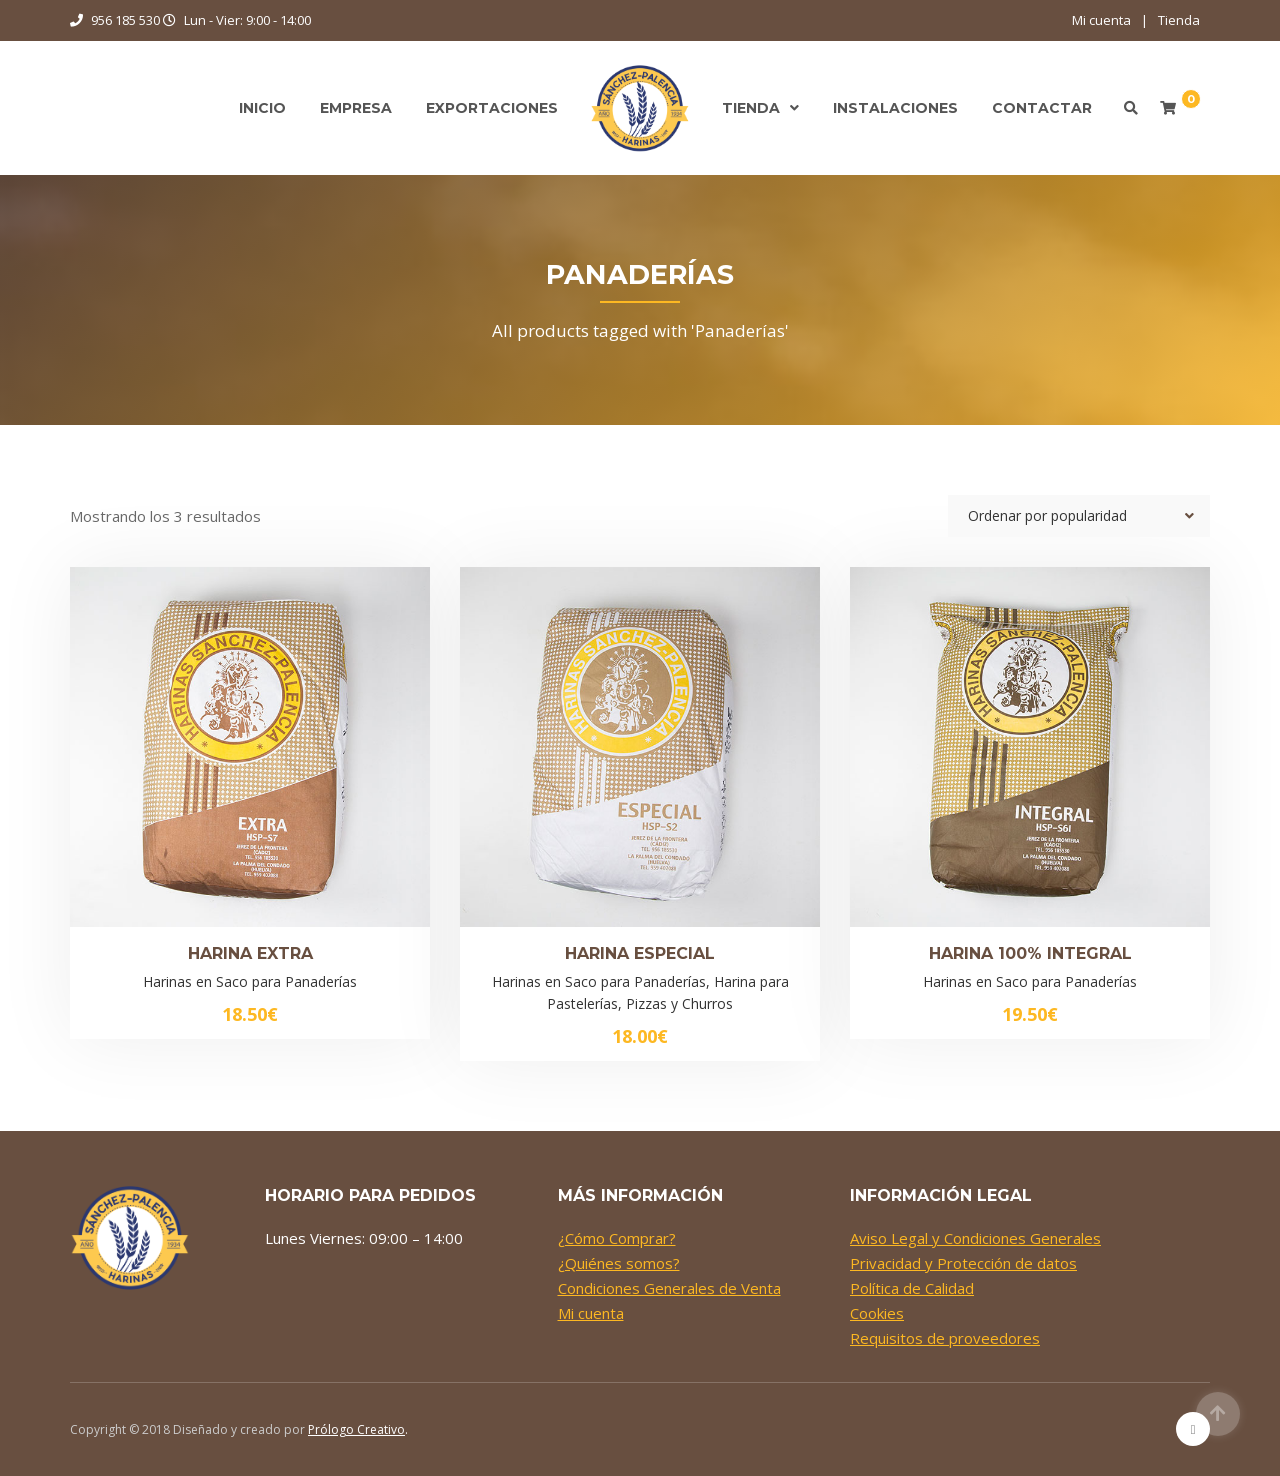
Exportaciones (492, 108)
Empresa (356, 108)
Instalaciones (895, 108)
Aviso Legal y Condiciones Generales (975, 1238)
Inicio (262, 108)
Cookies (877, 1313)
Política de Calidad (912, 1288)
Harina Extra (250, 953)
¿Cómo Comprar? (617, 1238)
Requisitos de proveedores (945, 1338)
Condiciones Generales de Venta (669, 1288)
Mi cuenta (1101, 20)
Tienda (1179, 20)
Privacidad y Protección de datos (963, 1263)
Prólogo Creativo (356, 1429)
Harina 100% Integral (1030, 953)
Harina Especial (640, 953)
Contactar (1042, 108)
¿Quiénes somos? (619, 1263)
